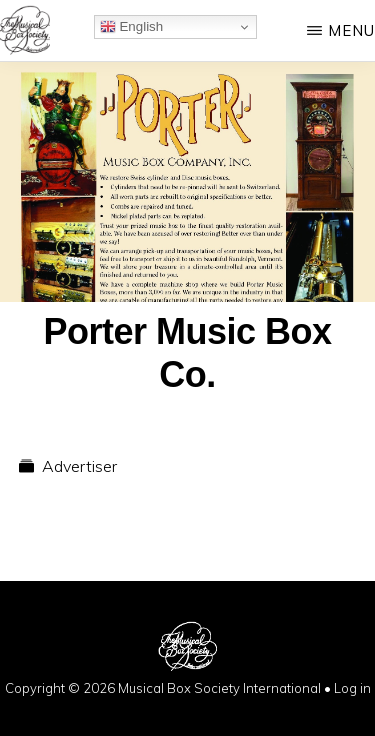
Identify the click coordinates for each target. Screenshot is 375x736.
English (131, 27)
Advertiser (79, 466)
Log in (352, 688)
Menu (351, 30)
